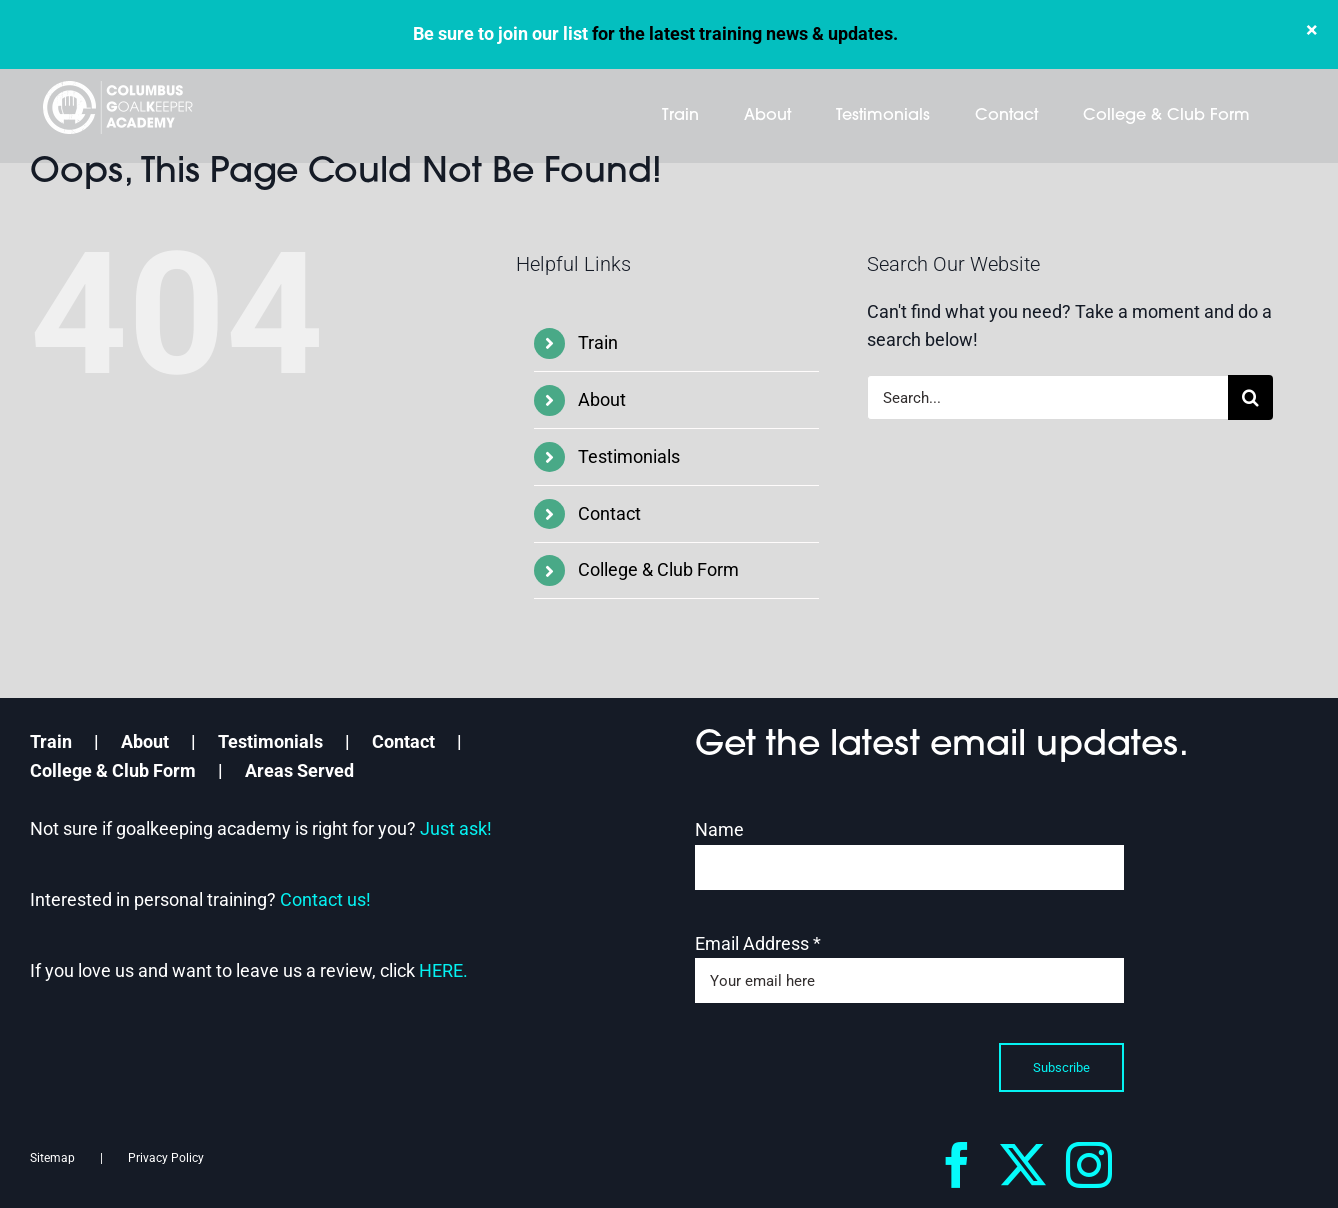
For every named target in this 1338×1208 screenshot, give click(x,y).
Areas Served (299, 770)
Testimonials (629, 456)
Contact (609, 513)
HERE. (443, 970)
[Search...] (1047, 397)
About (602, 399)
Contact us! (325, 899)
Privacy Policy (166, 1158)
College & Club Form (658, 569)
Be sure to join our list (500, 33)
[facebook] (957, 1165)
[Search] (1250, 397)
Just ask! (456, 828)
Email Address (758, 943)
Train (598, 342)
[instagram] (1089, 1165)
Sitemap (52, 1158)
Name (719, 829)
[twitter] (1023, 1165)
